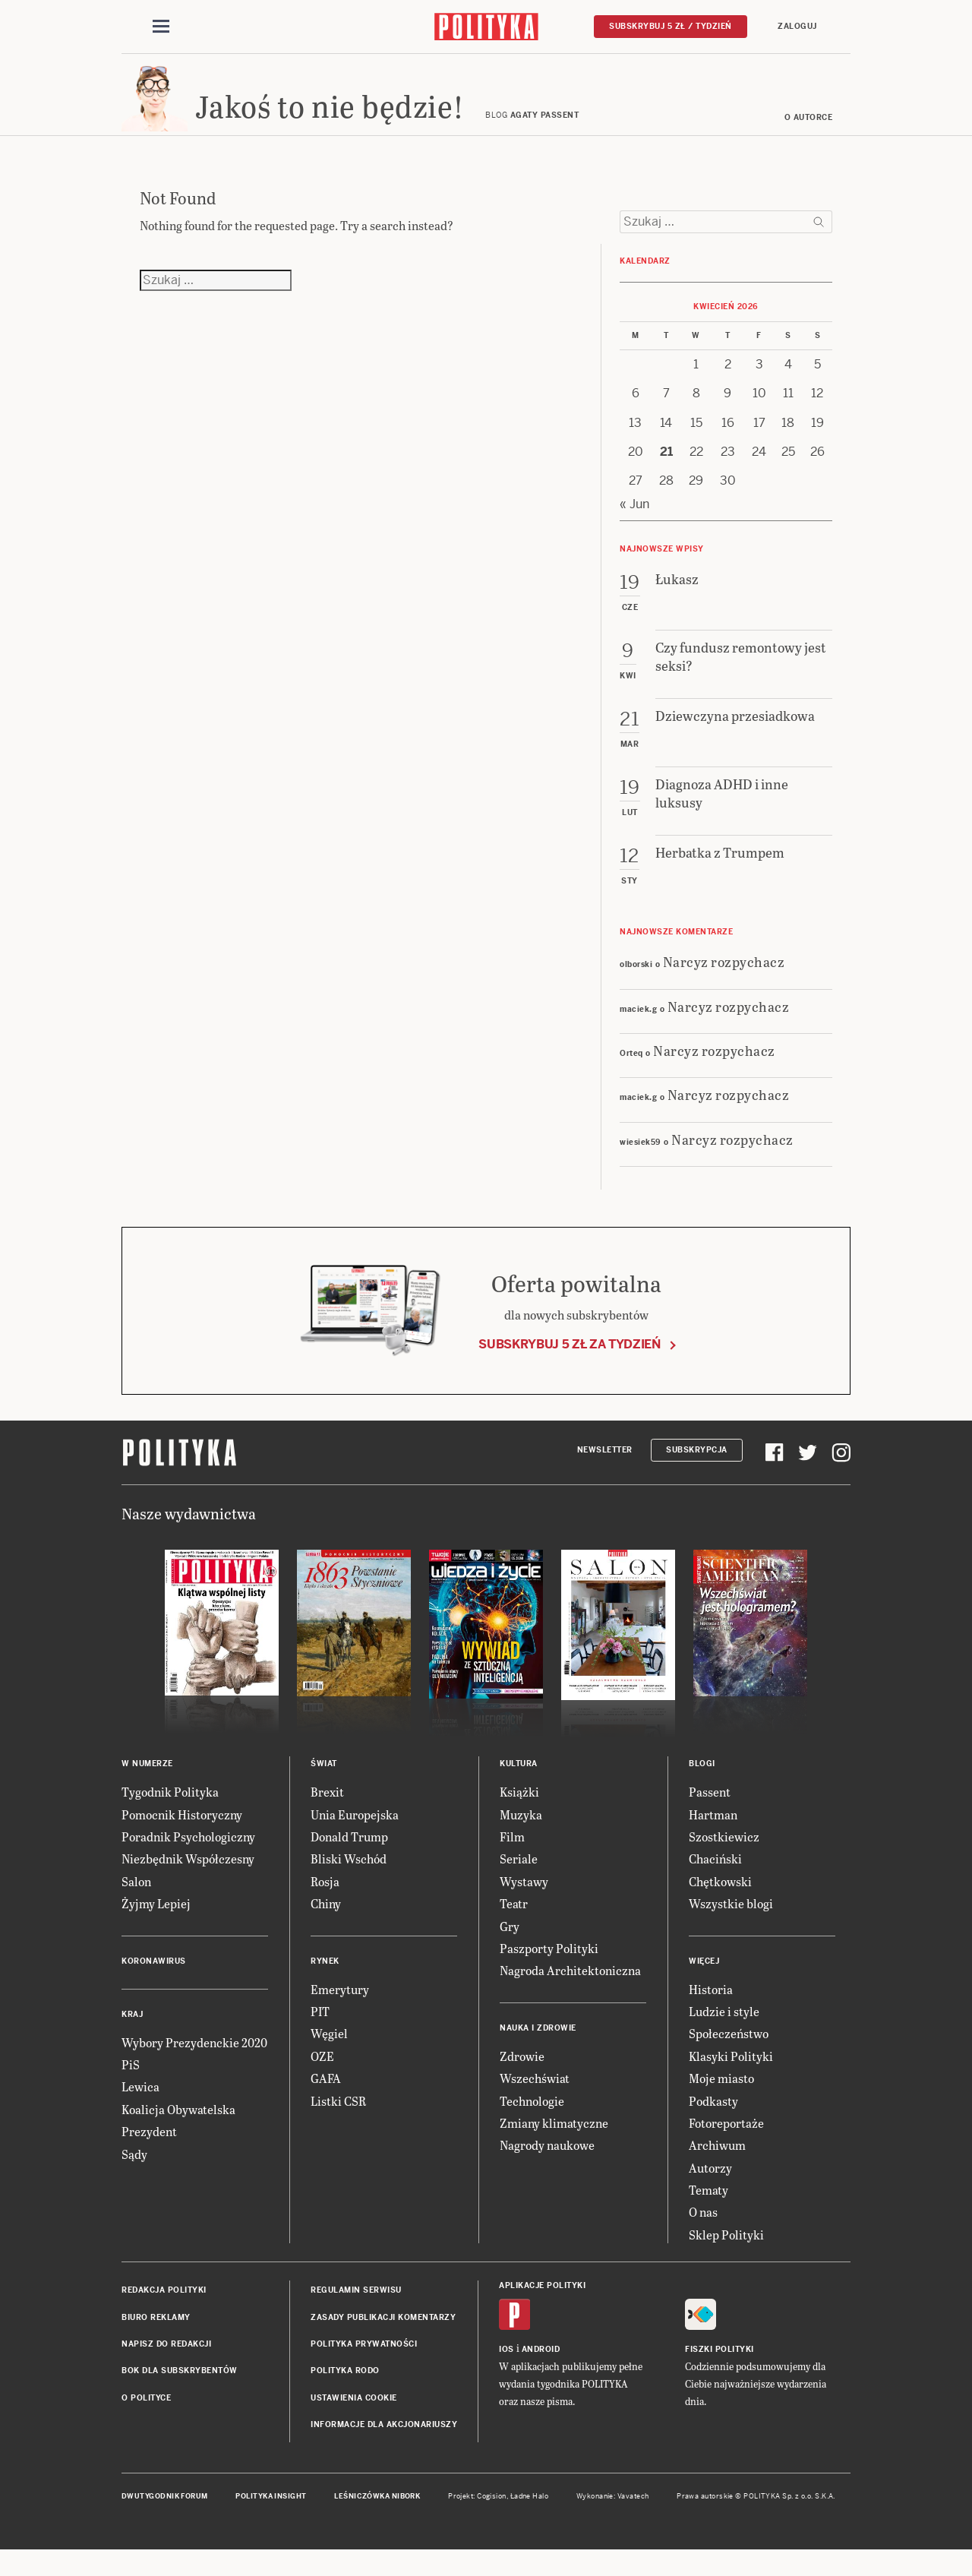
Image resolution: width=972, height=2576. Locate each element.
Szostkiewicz (724, 1858)
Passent (710, 1813)
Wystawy (524, 1902)
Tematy (708, 2211)
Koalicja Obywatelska (178, 2130)
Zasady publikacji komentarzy (383, 2339)
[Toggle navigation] (161, 29)
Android (541, 2371)
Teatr (514, 1925)
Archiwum (717, 2167)
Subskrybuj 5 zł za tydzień (569, 1365)
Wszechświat (535, 2100)
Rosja (325, 1902)
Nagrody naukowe (547, 2167)
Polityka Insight (270, 2517)
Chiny (326, 1925)
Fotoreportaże (726, 2144)
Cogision (492, 2517)
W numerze (147, 1786)
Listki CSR (338, 2122)
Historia (711, 2010)
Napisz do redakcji (166, 2366)
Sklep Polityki (726, 2256)
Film (512, 1858)
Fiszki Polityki (719, 2371)
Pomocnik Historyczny (182, 1835)
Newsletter (605, 1471)
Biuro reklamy (156, 2339)
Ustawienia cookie (354, 2419)
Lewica (140, 2108)
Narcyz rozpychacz (724, 983)
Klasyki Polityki (731, 2077)
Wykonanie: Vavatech (612, 2517)
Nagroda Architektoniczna (570, 1992)
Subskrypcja (696, 1471)
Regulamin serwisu (356, 2312)
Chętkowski (720, 1902)
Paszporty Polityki (549, 1969)
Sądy (134, 2175)
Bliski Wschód (349, 1880)
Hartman (713, 1835)
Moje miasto (721, 2100)
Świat (324, 1786)
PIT (320, 2032)
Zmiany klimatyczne (554, 2144)
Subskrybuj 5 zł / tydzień (670, 28)
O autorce (808, 139)
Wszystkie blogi (731, 1925)
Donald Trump (349, 1858)
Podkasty (713, 2122)
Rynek (325, 1982)
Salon (136, 1902)
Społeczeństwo (728, 2055)
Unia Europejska (355, 1835)
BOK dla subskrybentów (180, 2392)
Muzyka (521, 1835)
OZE (322, 2077)
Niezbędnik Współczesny (188, 1880)
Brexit (327, 1813)
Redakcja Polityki (164, 2312)
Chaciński (715, 1880)
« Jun (634, 525)
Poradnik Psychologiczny (188, 1858)
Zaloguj (797, 28)
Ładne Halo (529, 2517)
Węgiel (329, 2055)
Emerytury (340, 2010)
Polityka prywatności (364, 2366)
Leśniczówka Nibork (377, 2517)
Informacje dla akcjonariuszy (384, 2446)
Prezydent (149, 2153)
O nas (703, 2234)
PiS (131, 2085)
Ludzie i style (724, 2032)
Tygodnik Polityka (170, 1813)
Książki (519, 1813)
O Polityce (146, 2419)
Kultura (519, 1786)
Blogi (702, 1786)
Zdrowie (522, 2077)
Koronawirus (154, 1982)
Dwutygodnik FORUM (165, 2517)
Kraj (132, 2035)
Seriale (519, 1880)
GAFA (326, 2100)
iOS (506, 2371)
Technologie (532, 2122)
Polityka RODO (345, 2392)
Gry (509, 1947)
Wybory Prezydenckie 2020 (194, 2063)
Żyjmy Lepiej (156, 1925)
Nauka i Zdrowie (538, 2049)
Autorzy (710, 2189)
